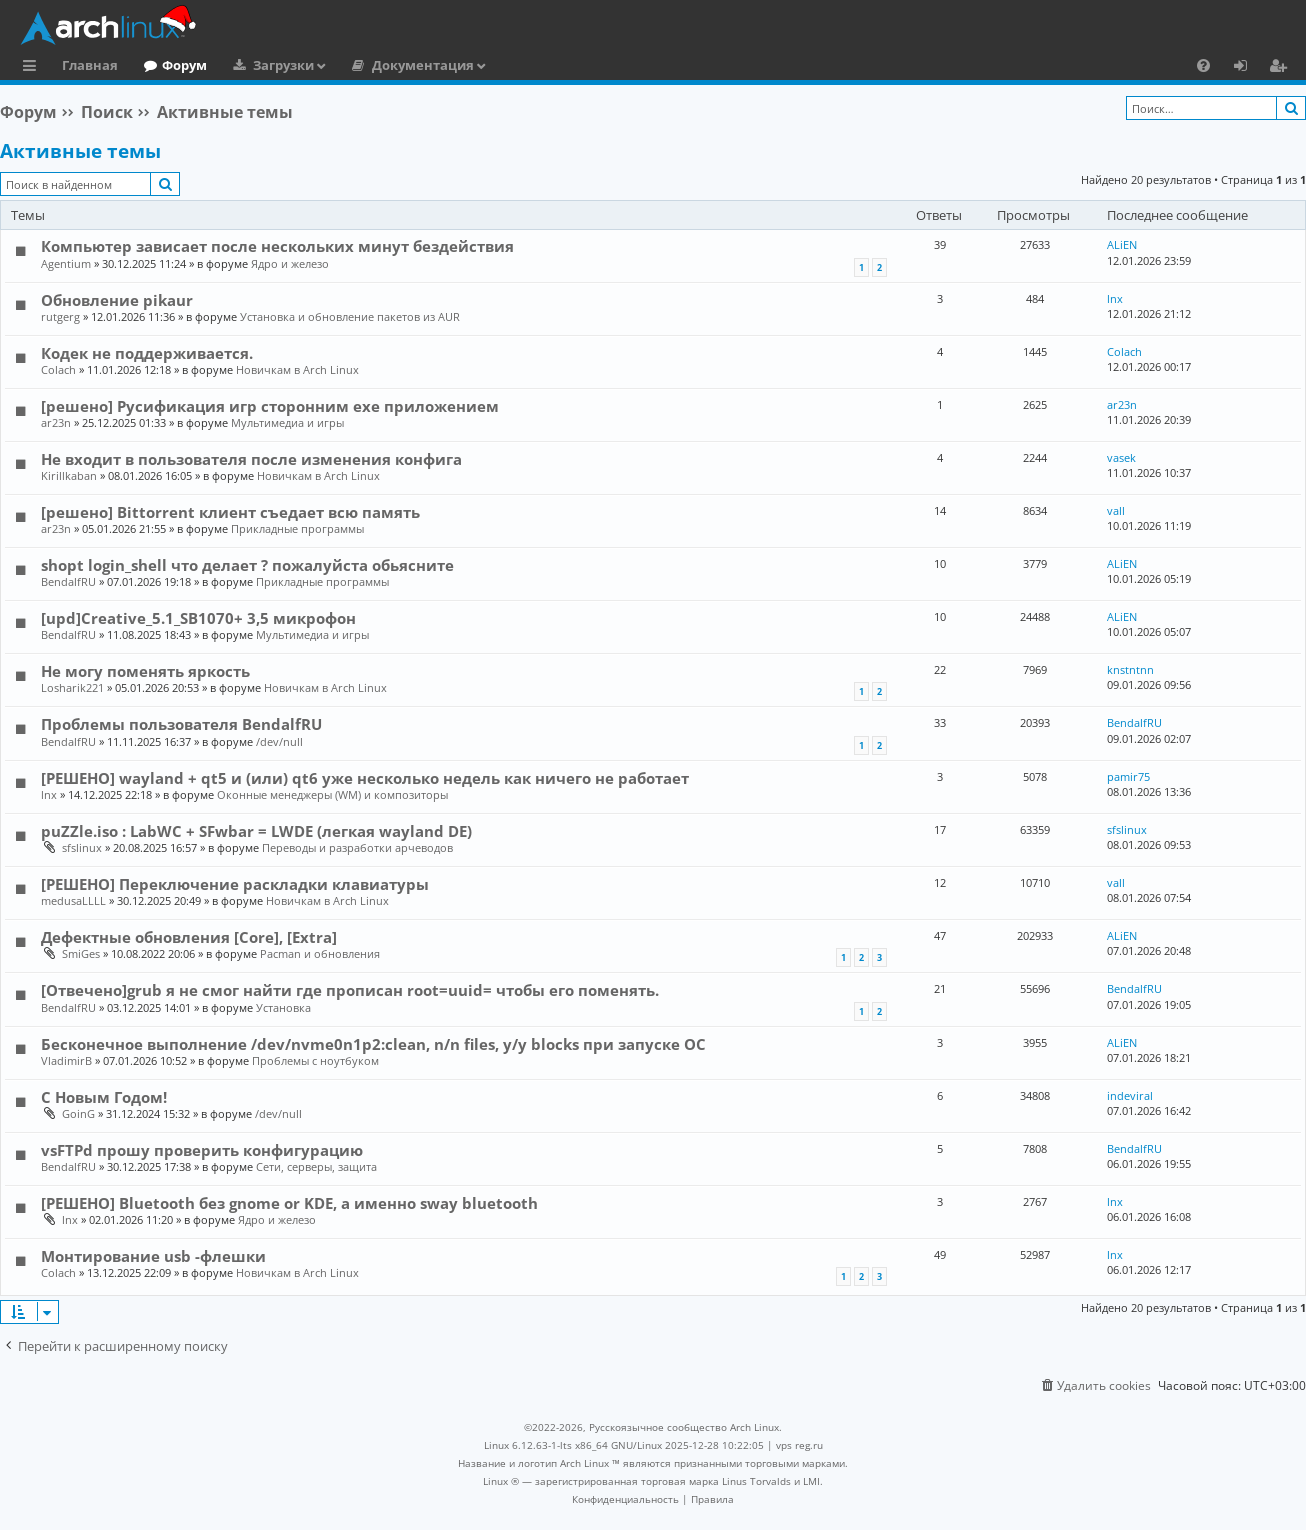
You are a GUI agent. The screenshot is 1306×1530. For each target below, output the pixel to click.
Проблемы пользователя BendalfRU (181, 724)
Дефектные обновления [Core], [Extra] (189, 937)
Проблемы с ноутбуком (315, 1060)
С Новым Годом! (104, 1097)
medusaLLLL (73, 900)
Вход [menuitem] (1247, 68)
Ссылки (33, 68)
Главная (90, 65)
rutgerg (60, 316)
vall (1116, 510)
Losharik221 (72, 687)
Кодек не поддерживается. (147, 353)
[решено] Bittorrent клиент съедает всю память (230, 512)
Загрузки (283, 65)
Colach (58, 369)
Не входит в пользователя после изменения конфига (251, 459)
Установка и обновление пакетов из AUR (350, 316)
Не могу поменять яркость (145, 671)
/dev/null (279, 741)
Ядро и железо (290, 263)
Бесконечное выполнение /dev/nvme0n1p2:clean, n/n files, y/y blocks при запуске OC (373, 1044)
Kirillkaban (69, 475)
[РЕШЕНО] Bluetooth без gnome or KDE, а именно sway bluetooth (289, 1203)
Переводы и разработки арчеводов (357, 847)
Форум (184, 65)
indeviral (1130, 1095)
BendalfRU (68, 581)
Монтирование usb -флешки (153, 1256)
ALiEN (1122, 244)
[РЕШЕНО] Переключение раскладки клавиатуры (235, 884)
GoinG (78, 1113)
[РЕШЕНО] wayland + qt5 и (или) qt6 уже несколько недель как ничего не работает (365, 778)
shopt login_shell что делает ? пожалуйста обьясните (247, 565)
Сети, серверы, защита (316, 1166)
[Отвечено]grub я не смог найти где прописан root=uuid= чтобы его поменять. (350, 990)
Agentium (66, 263)
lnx (1115, 298)
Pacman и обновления (320, 953)
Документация (423, 65)
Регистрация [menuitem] (1282, 68)
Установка (283, 1007)
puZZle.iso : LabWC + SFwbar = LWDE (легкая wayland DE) (256, 831)
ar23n (56, 422)
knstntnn (1130, 669)
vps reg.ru (799, 1445)
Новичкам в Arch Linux (297, 369)
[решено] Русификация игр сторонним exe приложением (270, 406)
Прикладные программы (297, 528)
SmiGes (81, 953)
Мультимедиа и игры (287, 422)
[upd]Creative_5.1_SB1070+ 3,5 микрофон (198, 618)
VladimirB (66, 1060)
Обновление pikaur (117, 300)
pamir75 (1128, 776)
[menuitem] (1203, 65)
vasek (1121, 457)
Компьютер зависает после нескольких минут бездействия (277, 246)
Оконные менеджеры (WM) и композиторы (332, 794)
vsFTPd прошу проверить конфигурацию (202, 1150)
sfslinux (82, 847)
